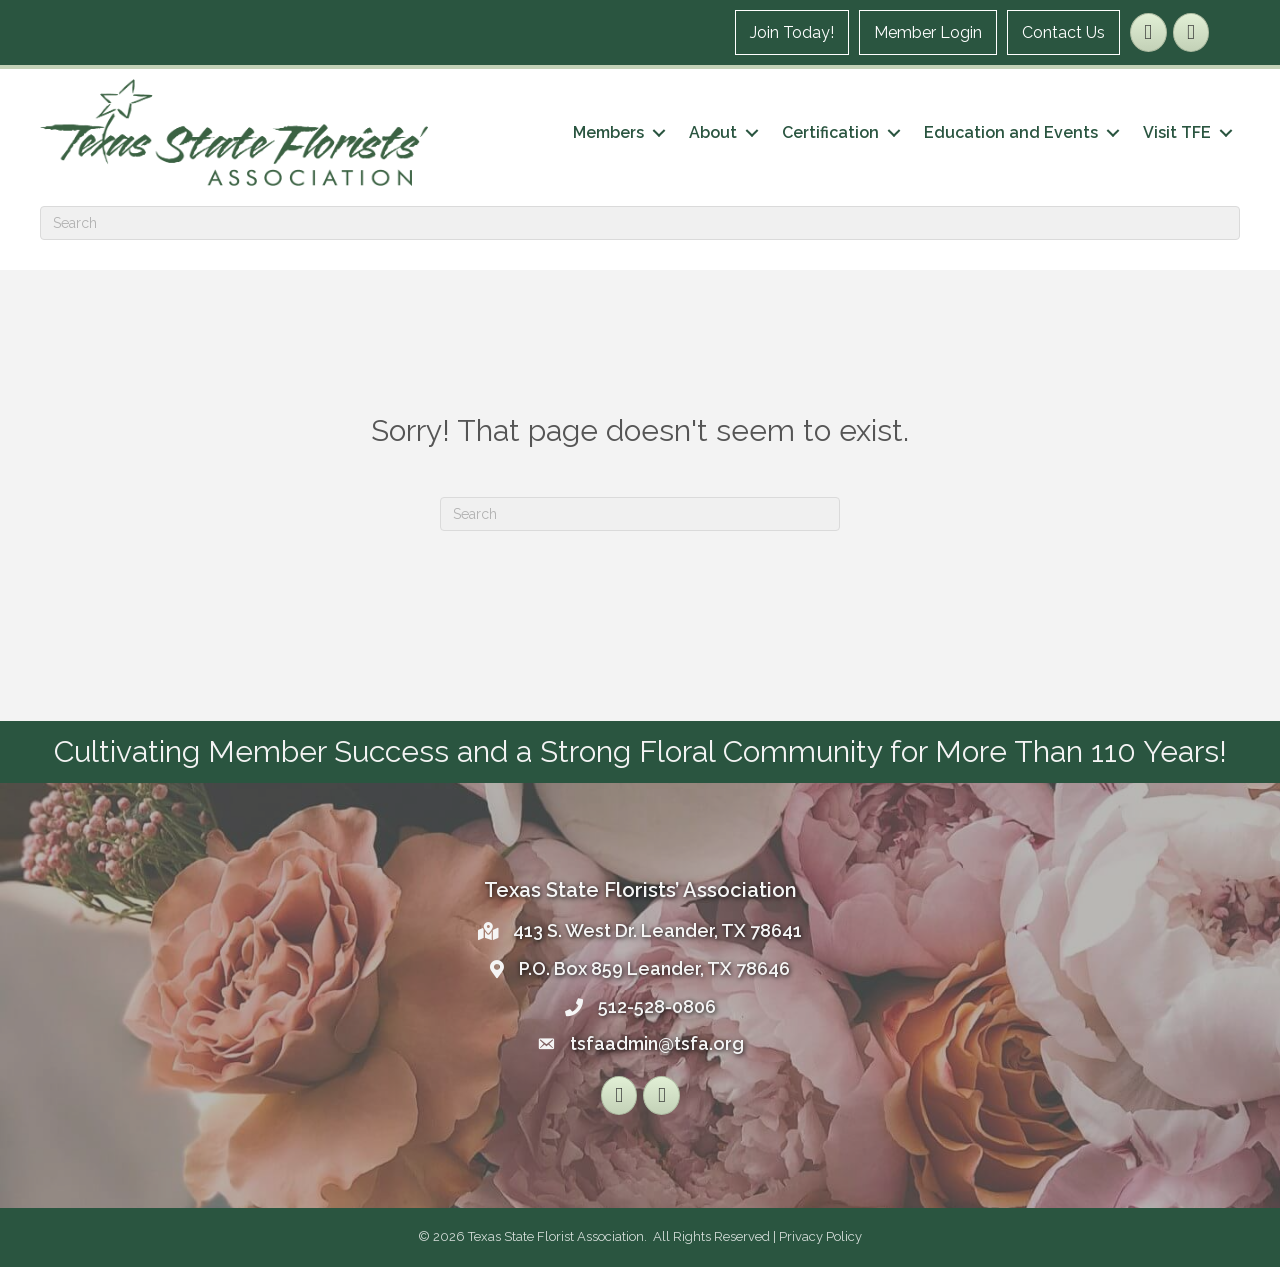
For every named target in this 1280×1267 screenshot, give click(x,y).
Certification (830, 132)
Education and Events (1011, 132)
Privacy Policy (820, 1236)
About (713, 132)
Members (608, 132)
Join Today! (792, 32)
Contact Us (1063, 32)
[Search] (640, 223)
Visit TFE (1177, 132)
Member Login (928, 32)
